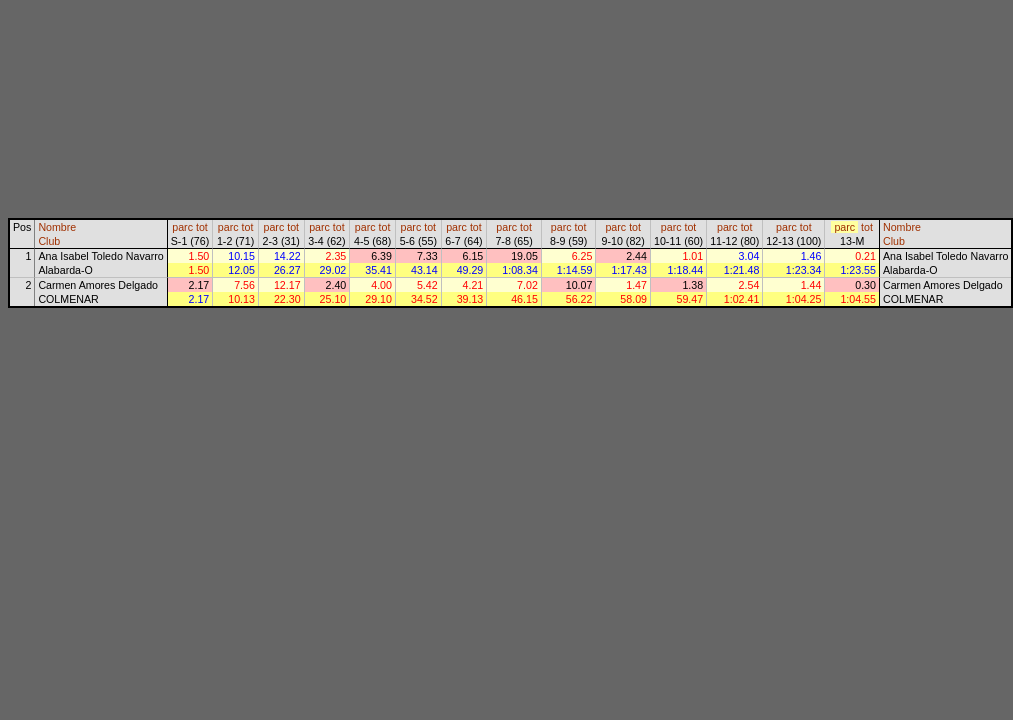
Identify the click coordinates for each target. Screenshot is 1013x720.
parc (182, 227)
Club (49, 241)
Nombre (57, 227)
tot (202, 227)
